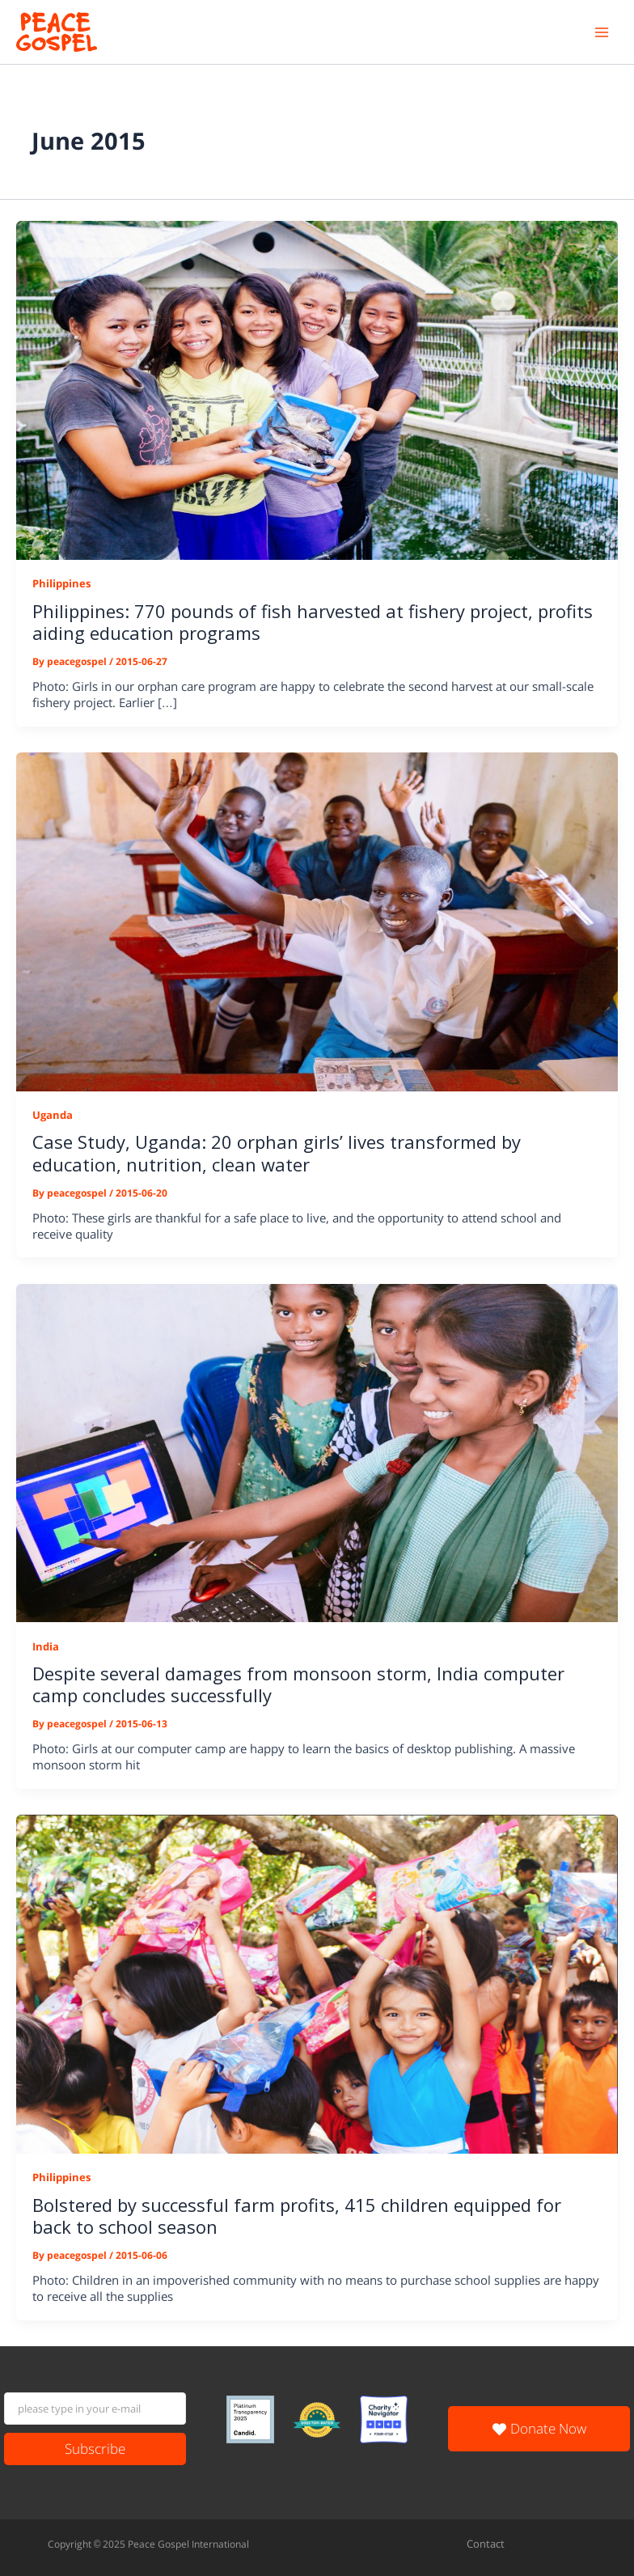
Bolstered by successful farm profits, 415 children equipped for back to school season (296, 2216)
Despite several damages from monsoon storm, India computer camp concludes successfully (298, 1684)
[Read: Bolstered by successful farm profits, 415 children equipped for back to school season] (317, 1983)
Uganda (52, 1115)
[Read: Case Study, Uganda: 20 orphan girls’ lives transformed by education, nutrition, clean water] (317, 920)
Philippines (61, 583)
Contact (486, 2543)
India (45, 1646)
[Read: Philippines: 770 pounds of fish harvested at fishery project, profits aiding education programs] (317, 389)
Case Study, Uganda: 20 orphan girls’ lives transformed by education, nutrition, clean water (276, 1152)
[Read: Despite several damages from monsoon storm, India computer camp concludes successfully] (317, 1452)
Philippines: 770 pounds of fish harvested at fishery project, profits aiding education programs (312, 622)
